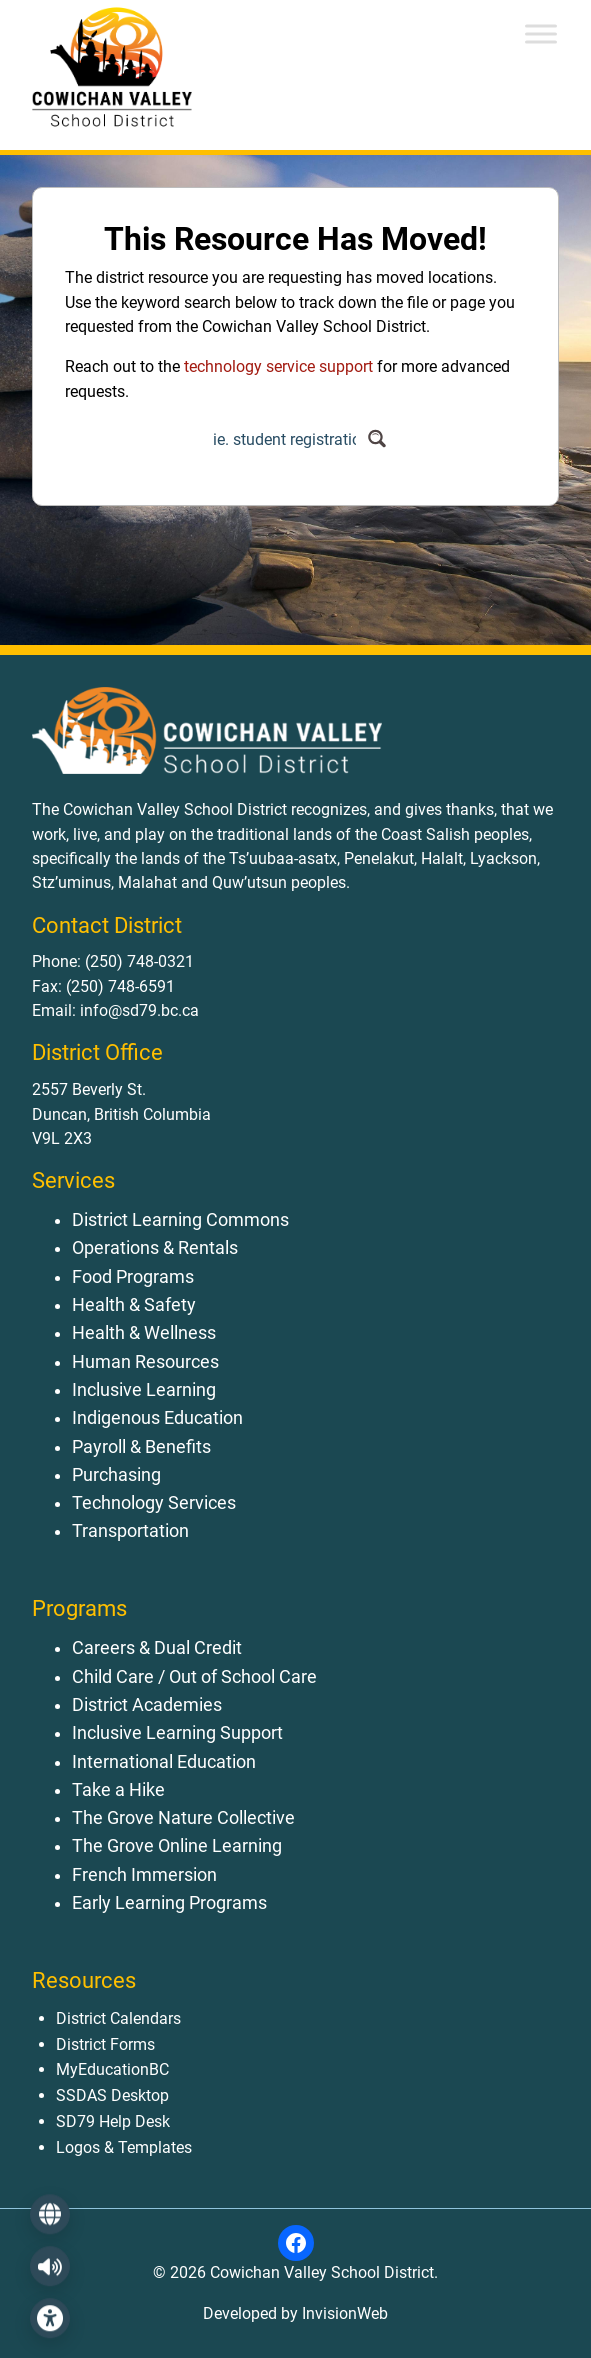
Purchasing (116, 1475)
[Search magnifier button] (377, 438)
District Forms (105, 2044)
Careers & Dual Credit (157, 1648)
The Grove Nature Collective (183, 1818)
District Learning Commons (180, 1220)
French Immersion (144, 1875)
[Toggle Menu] (541, 33)
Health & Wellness (144, 1333)
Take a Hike (118, 1790)
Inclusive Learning (144, 1390)
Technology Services (154, 1503)
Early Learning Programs (169, 1903)
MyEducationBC (112, 2069)
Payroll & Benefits (141, 1447)
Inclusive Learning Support (177, 1733)
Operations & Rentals (155, 1248)
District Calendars (118, 2018)
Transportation (130, 1531)
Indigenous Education (157, 1418)
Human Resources (145, 1362)
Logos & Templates (124, 2147)
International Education (164, 1762)
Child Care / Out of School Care (194, 1677)
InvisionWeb (343, 2313)
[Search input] (284, 438)
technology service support (278, 366)
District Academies (147, 1705)
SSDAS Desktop (112, 2095)
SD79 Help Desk (113, 2121)
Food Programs (133, 1277)
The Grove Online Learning (177, 1846)
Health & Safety (134, 1305)
